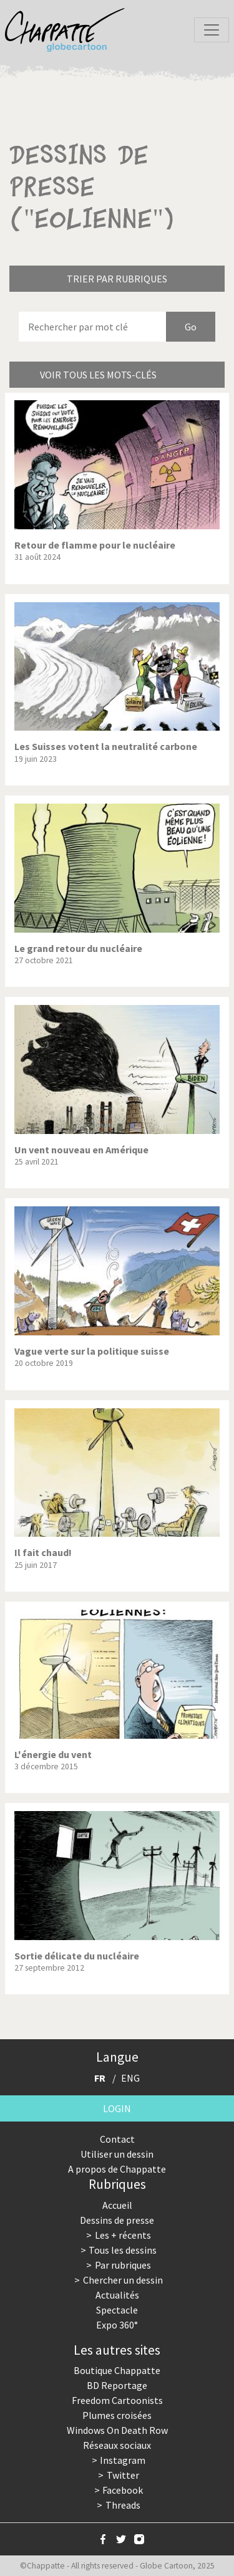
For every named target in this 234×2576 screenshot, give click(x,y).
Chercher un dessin (123, 2280)
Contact (117, 2139)
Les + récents (123, 2235)
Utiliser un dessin (117, 2154)
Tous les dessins (123, 2250)
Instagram (122, 2460)
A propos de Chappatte (117, 2169)
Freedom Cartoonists (117, 2400)
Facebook (122, 2490)
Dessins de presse (117, 2220)
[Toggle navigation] (211, 29)
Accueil (117, 2205)
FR (99, 2078)
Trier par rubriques (117, 278)
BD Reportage (117, 2385)
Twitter (123, 2475)
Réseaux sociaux (117, 2445)
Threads (122, 2505)
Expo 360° (117, 2325)
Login (117, 2108)
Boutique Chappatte (117, 2370)
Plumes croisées (117, 2415)
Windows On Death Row (117, 2430)
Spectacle (117, 2310)
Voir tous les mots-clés (98, 374)
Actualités (117, 2295)
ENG (130, 2078)
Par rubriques (123, 2265)
